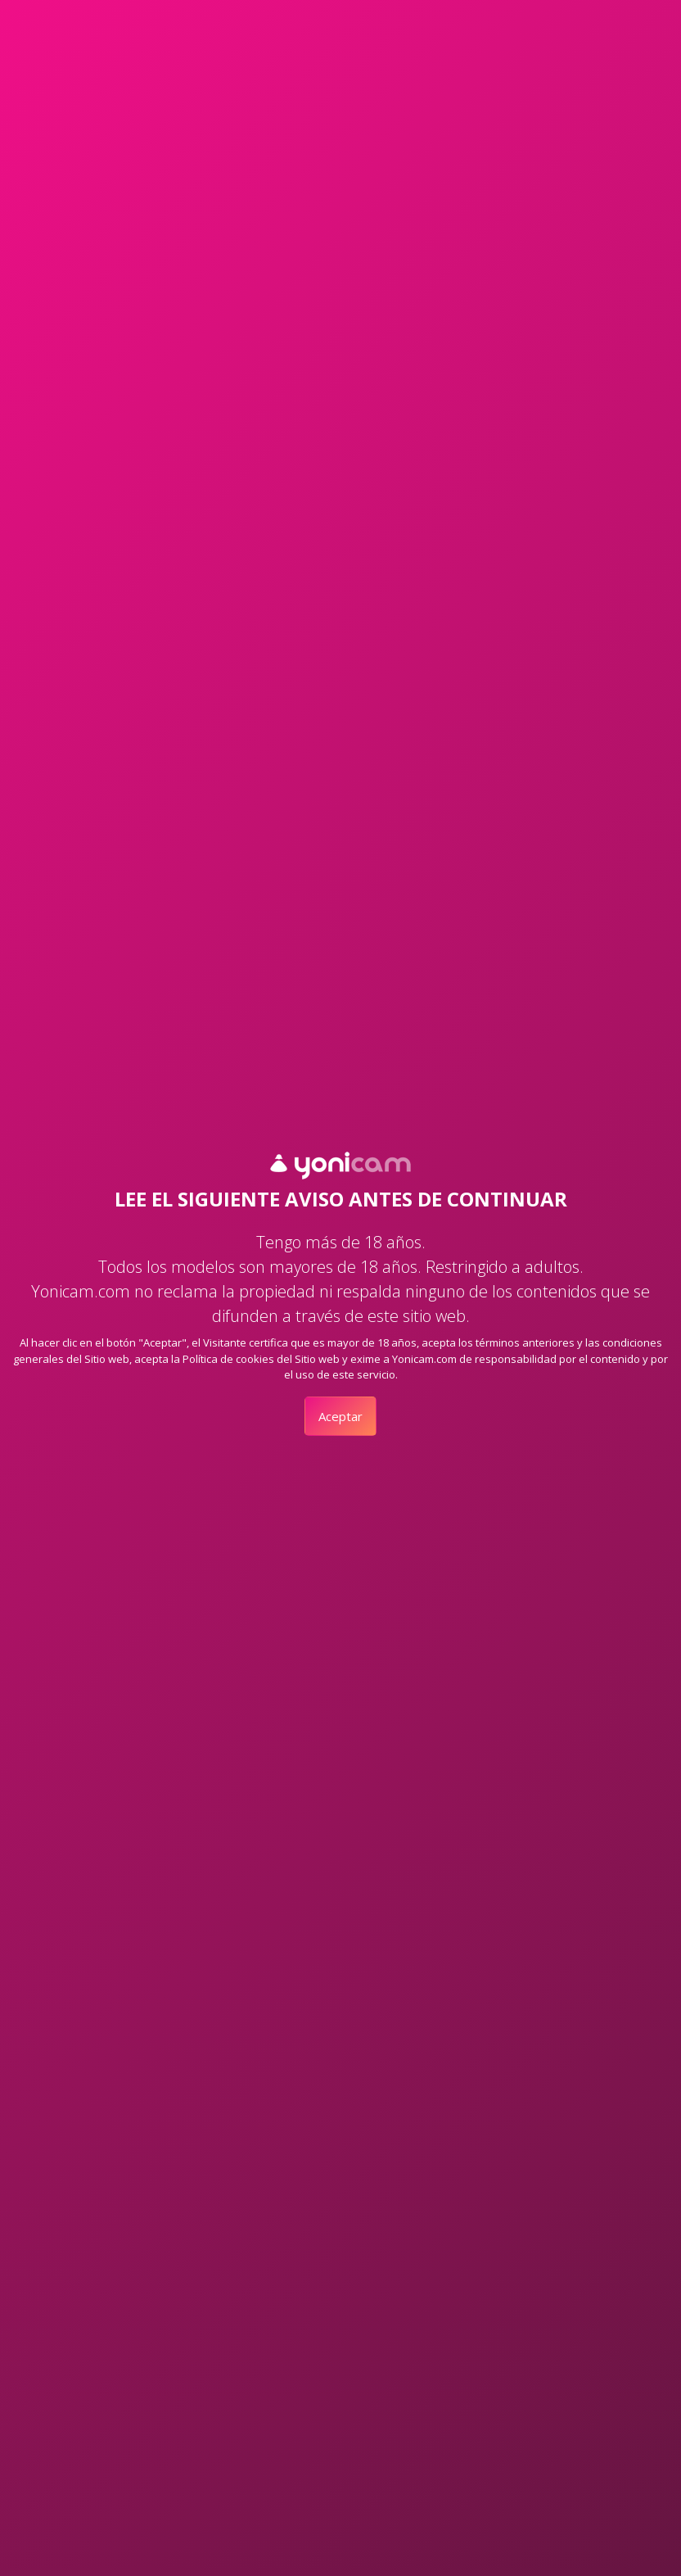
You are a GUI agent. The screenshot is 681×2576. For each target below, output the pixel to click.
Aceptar (340, 1416)
